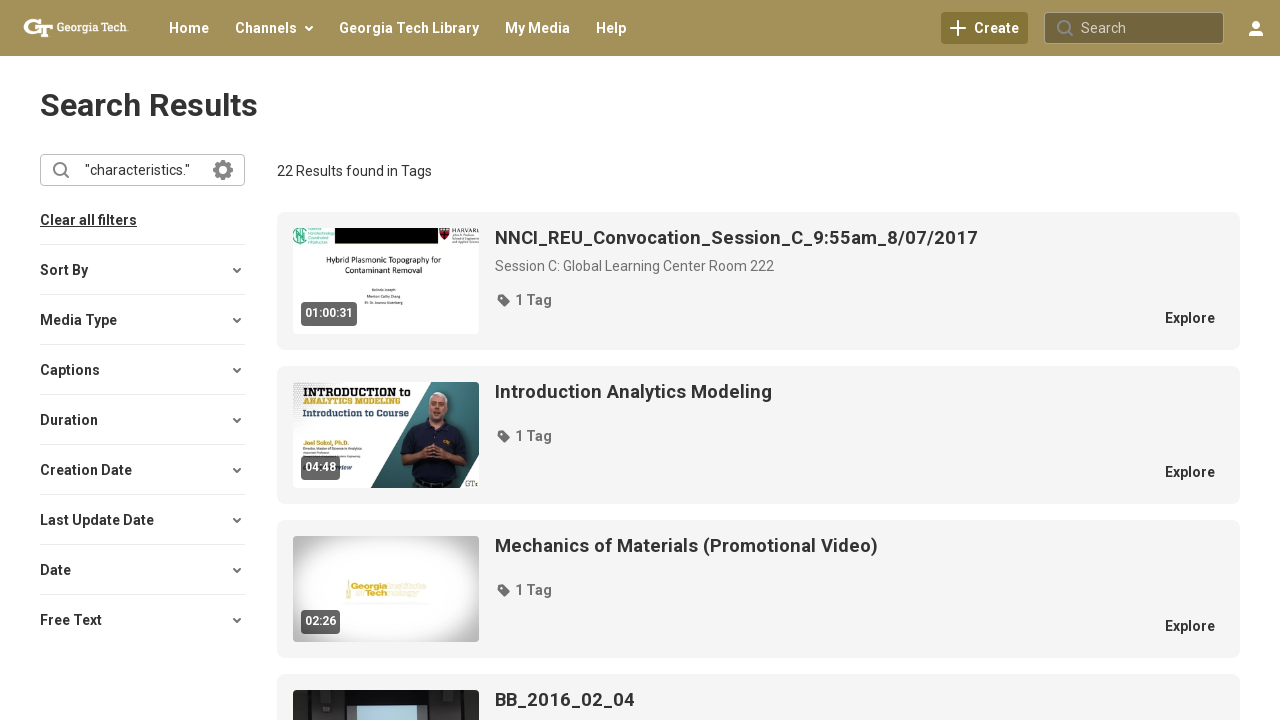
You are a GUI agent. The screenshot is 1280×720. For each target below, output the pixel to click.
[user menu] (1256, 28)
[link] (984, 28)
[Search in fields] (223, 170)
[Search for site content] (1150, 28)
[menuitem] (189, 28)
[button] (142, 270)
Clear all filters (88, 220)
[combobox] (141, 170)
